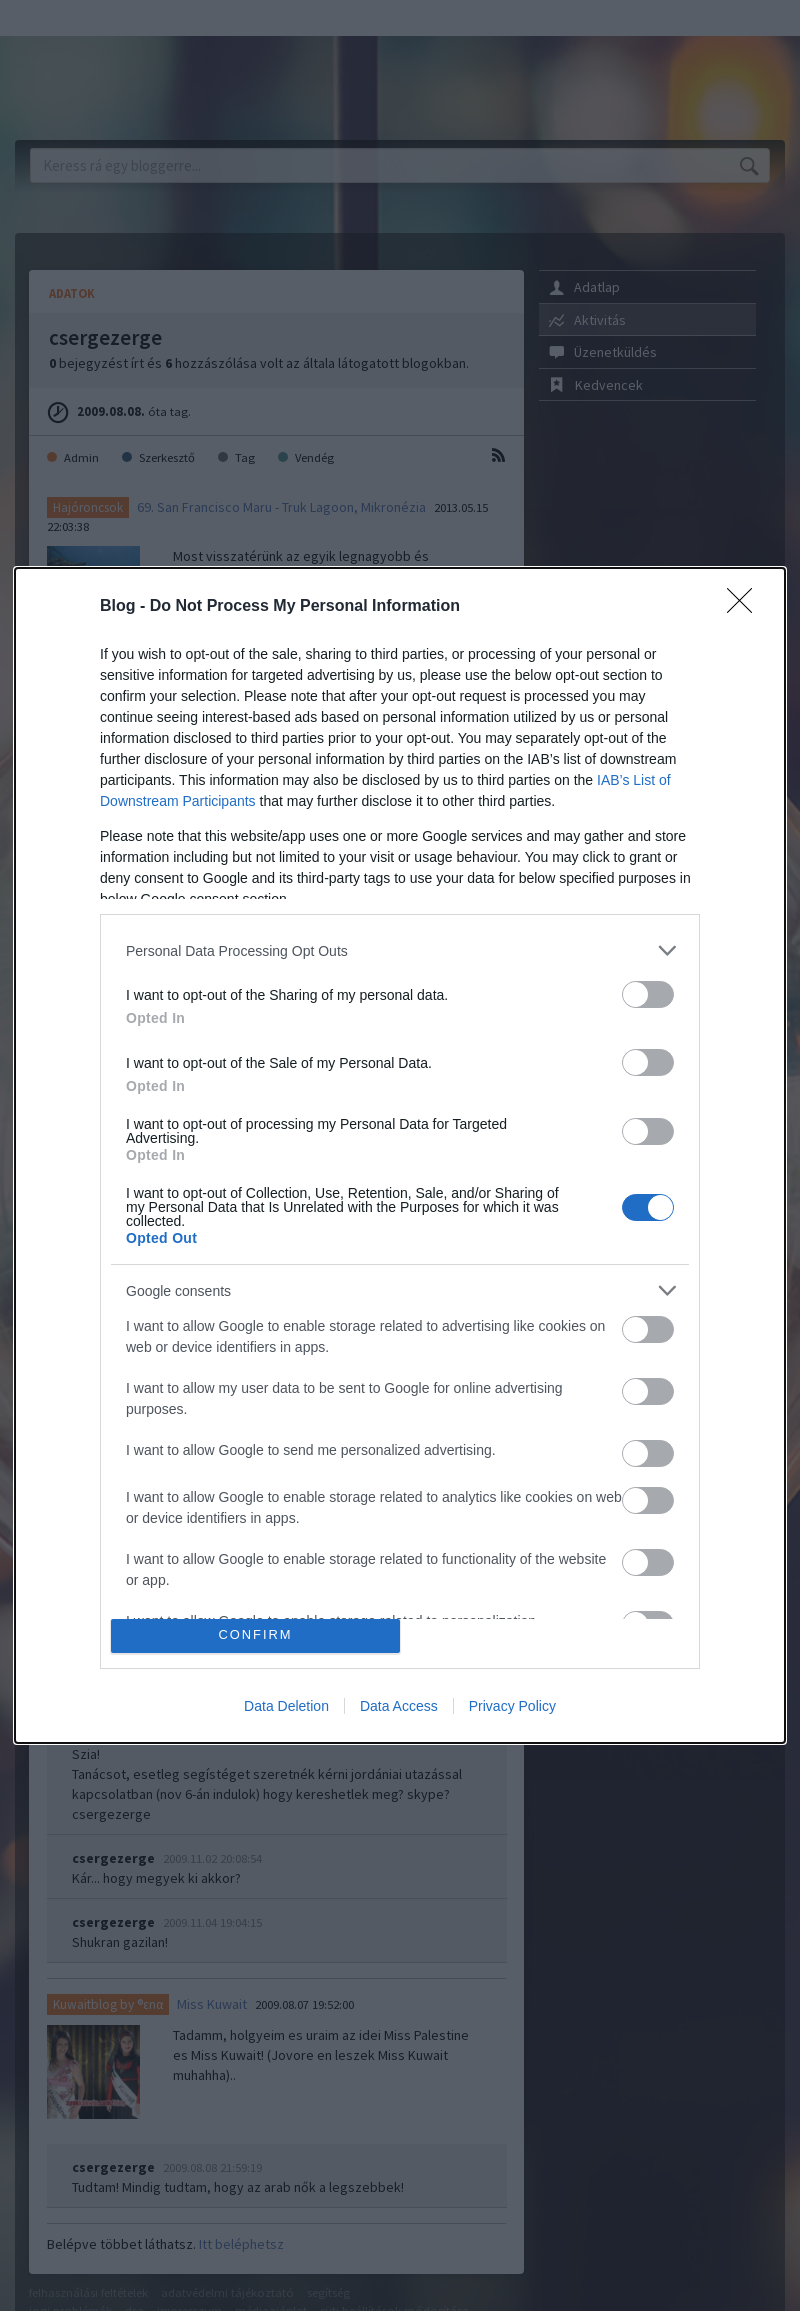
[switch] (648, 994)
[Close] (746, 607)
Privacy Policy (512, 1706)
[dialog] (400, 1155)
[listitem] (400, 950)
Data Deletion (286, 1706)
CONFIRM (255, 1635)
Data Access (399, 1706)
